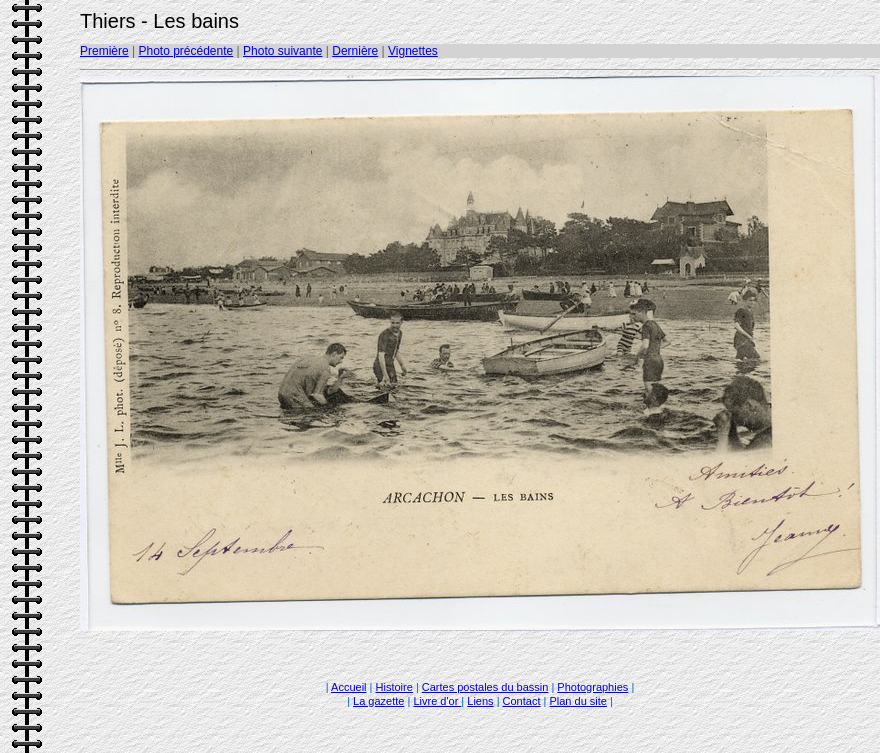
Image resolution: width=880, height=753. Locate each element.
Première (104, 51)
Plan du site (577, 701)
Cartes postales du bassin (485, 687)
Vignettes (413, 51)
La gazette (378, 701)
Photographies (592, 687)
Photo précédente (185, 51)
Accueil (348, 687)
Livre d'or (437, 701)
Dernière (355, 51)
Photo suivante (282, 51)
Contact (522, 701)
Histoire (394, 687)
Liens (480, 701)
